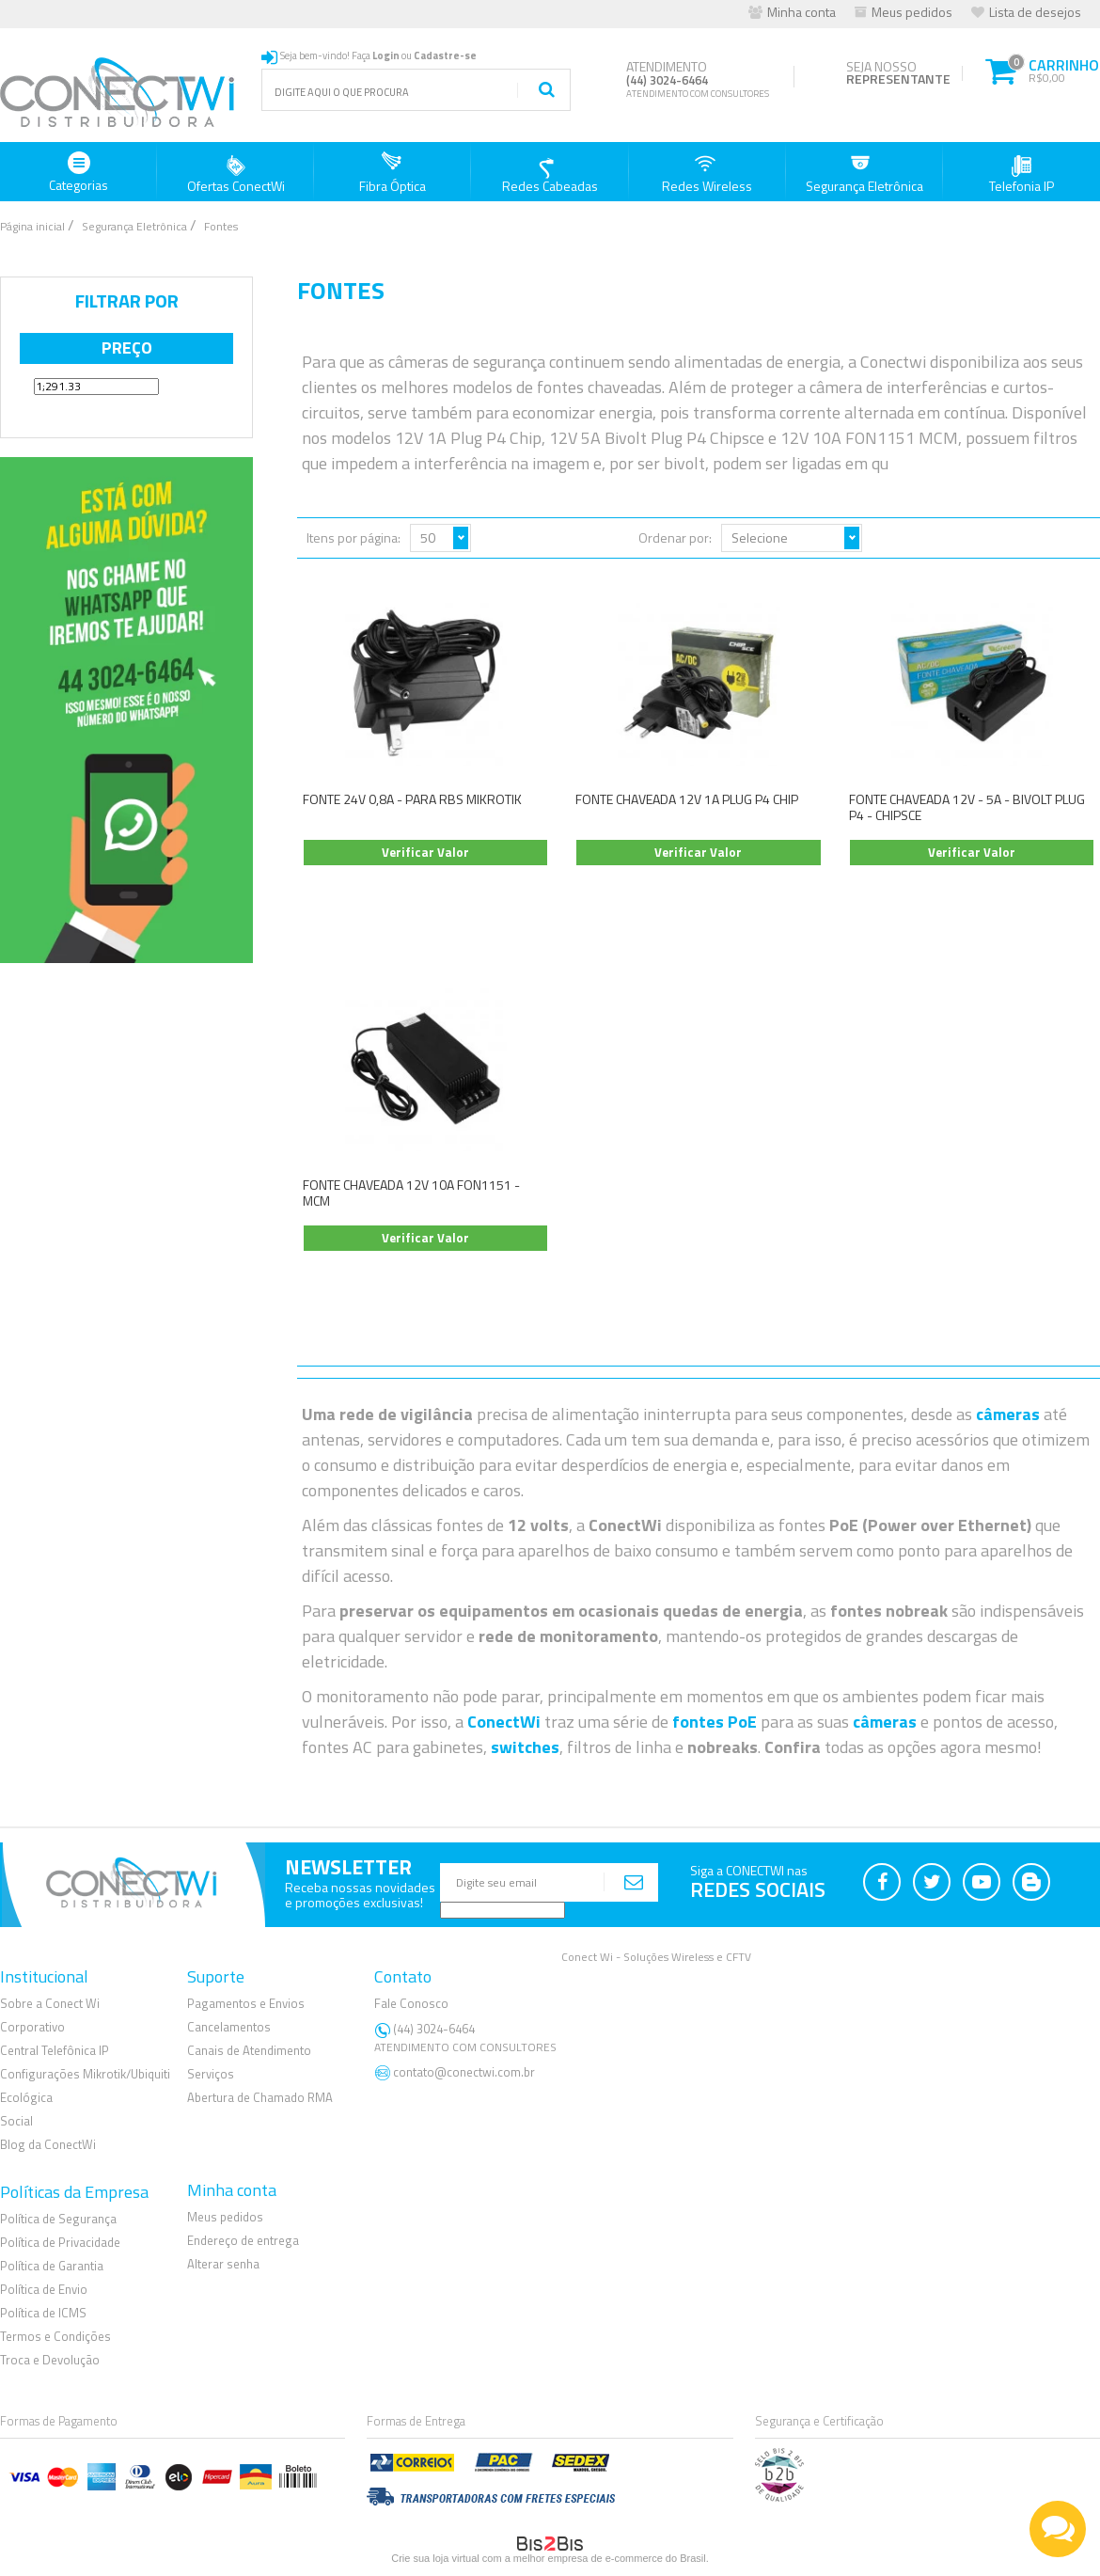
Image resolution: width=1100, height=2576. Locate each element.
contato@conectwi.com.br (464, 2071)
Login (386, 55)
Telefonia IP (1021, 173)
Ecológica (26, 2097)
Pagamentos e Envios (246, 2003)
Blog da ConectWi (48, 2144)
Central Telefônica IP (54, 2050)
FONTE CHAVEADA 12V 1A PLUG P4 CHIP (686, 799)
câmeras (1008, 1414)
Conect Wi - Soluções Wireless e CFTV (656, 1957)
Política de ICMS (43, 2312)
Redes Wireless (707, 173)
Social (16, 2120)
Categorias (78, 173)
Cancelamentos (229, 2026)
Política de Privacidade (60, 2242)
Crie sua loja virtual (435, 2558)
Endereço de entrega (243, 2240)
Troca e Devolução (50, 2359)
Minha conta (801, 12)
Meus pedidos (912, 12)
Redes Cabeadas (550, 173)
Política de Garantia (51, 2265)
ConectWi (504, 1721)
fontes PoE (714, 1721)
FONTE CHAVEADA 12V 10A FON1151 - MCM (411, 1192)
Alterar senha (223, 2263)
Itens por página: (353, 537)
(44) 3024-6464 (467, 2037)
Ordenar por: (675, 537)
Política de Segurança (58, 2218)
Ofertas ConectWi (236, 173)
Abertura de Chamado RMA (260, 2097)
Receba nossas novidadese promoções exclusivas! (360, 1894)
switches (525, 1747)
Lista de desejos (1035, 12)
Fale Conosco (411, 2003)
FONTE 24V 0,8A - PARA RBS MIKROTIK (412, 799)
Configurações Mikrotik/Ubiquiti (85, 2073)
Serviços (210, 2073)
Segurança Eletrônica (864, 173)
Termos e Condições (55, 2336)
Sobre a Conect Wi (50, 2003)
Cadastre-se (445, 55)
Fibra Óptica (392, 173)
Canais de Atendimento (249, 2050)
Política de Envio (43, 2289)
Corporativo (32, 2026)
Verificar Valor (425, 852)
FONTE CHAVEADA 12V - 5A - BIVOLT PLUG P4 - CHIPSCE (967, 807)
